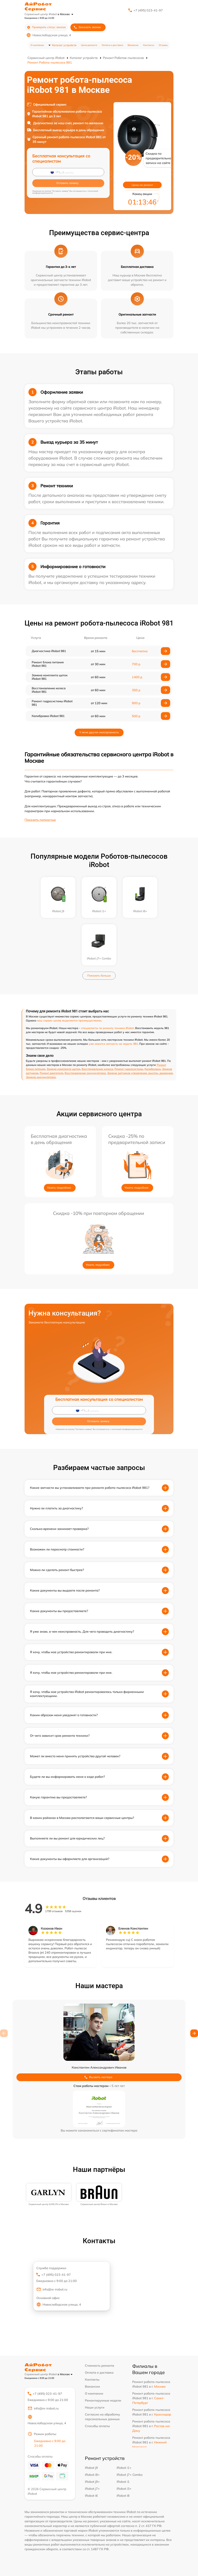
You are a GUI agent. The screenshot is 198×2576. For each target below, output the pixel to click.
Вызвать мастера (98, 2077)
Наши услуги (94, 2407)
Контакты (148, 45)
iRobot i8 (123, 2495)
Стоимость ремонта (99, 2365)
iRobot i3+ (124, 2489)
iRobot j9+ (92, 2482)
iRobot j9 (91, 2468)
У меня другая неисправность (99, 732)
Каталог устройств (64, 45)
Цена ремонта (89, 45)
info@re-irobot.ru (51, 2289)
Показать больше (99, 975)
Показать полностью (40, 820)
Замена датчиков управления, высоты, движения (140, 1073)
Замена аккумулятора (41, 1077)
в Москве (65, 14)
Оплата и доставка (112, 45)
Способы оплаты (97, 2426)
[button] (194, 2033)
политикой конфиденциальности (127, 1429)
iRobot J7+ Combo (130, 2475)
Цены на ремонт (142, 185)
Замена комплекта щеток (63, 1069)
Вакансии (133, 45)
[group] (49, 2195)
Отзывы (163, 45)
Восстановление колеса (97, 1069)
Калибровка (152, 1069)
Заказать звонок (87, 27)
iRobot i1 (123, 2482)
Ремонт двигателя (51, 1073)
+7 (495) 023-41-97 (148, 10)
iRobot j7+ (92, 2489)
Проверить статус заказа (46, 27)
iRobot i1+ (124, 2468)
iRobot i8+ (92, 2475)
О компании (37, 45)
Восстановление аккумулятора (85, 1073)
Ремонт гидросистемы (128, 1069)
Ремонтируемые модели (103, 2400)
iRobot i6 (91, 2495)
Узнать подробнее (59, 1187)
